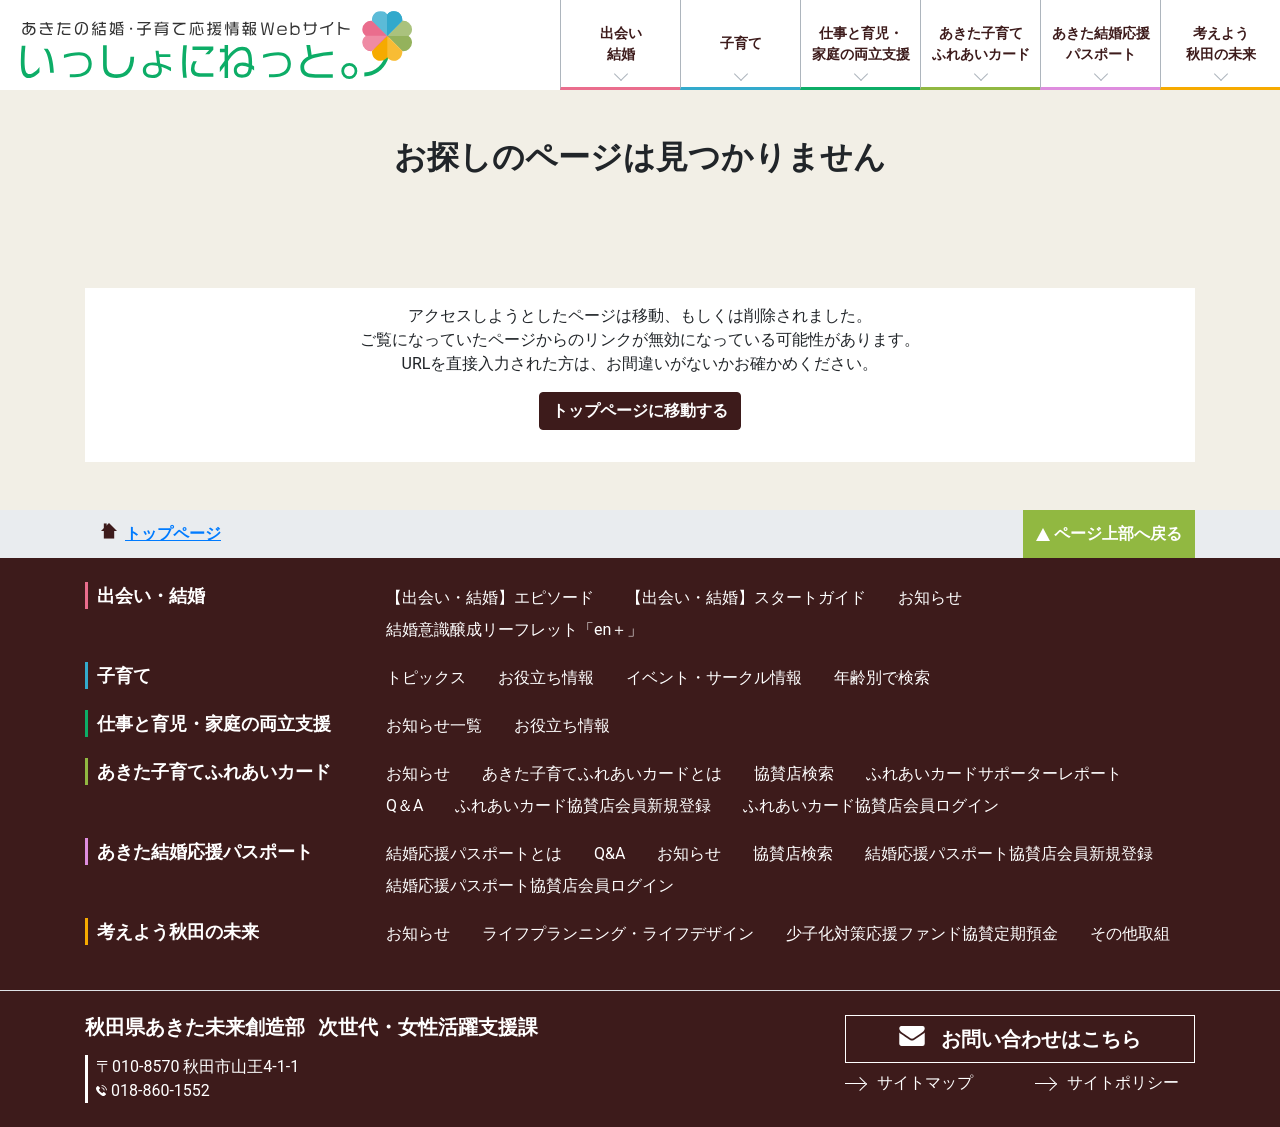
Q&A (609, 853)
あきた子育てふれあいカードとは (602, 773)
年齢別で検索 (882, 677)
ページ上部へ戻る (1118, 533)
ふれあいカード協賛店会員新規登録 (583, 805)
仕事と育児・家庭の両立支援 (861, 43)
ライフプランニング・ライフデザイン (618, 933)
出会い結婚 (621, 43)
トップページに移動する (640, 410)
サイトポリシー (1123, 1082)
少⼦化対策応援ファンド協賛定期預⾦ (922, 933)
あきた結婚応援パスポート (1101, 43)
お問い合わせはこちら (1041, 1039)
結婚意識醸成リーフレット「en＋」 (514, 629)
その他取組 (1130, 933)
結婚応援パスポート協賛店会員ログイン (530, 885)
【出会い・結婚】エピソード (490, 597)
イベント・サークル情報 (714, 677)
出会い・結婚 (151, 595)
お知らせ (930, 597)
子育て (741, 43)
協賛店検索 (794, 773)
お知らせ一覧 (434, 725)
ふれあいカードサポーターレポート (994, 773)
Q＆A (404, 805)
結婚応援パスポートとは (474, 853)
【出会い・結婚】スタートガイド (746, 597)
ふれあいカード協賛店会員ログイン (871, 805)
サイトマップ (925, 1082)
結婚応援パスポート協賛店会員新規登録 (1009, 853)
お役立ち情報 (546, 677)
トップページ (173, 533)
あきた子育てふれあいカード (981, 43)
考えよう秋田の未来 (1221, 43)
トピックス (426, 677)
